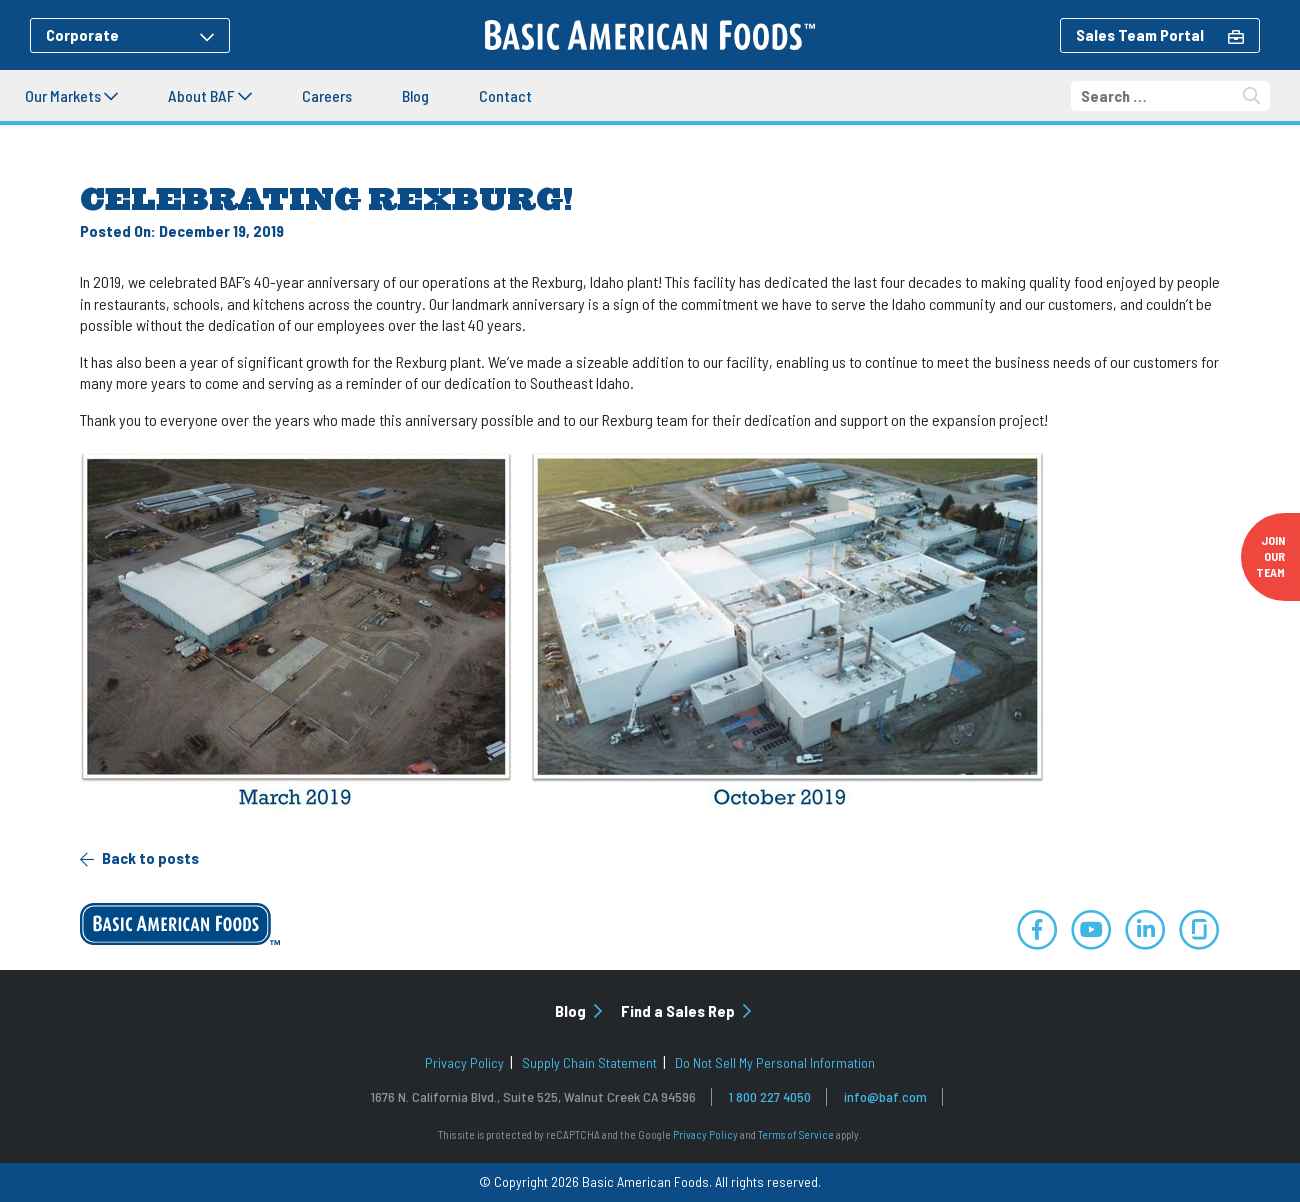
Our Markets (71, 95)
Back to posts (139, 858)
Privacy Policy (464, 1062)
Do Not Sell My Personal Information (775, 1062)
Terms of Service (796, 1134)
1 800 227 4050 (770, 1096)
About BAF (210, 95)
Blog (415, 95)
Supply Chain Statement (589, 1062)
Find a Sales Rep (686, 1010)
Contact (505, 95)
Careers (327, 95)
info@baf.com (885, 1096)
